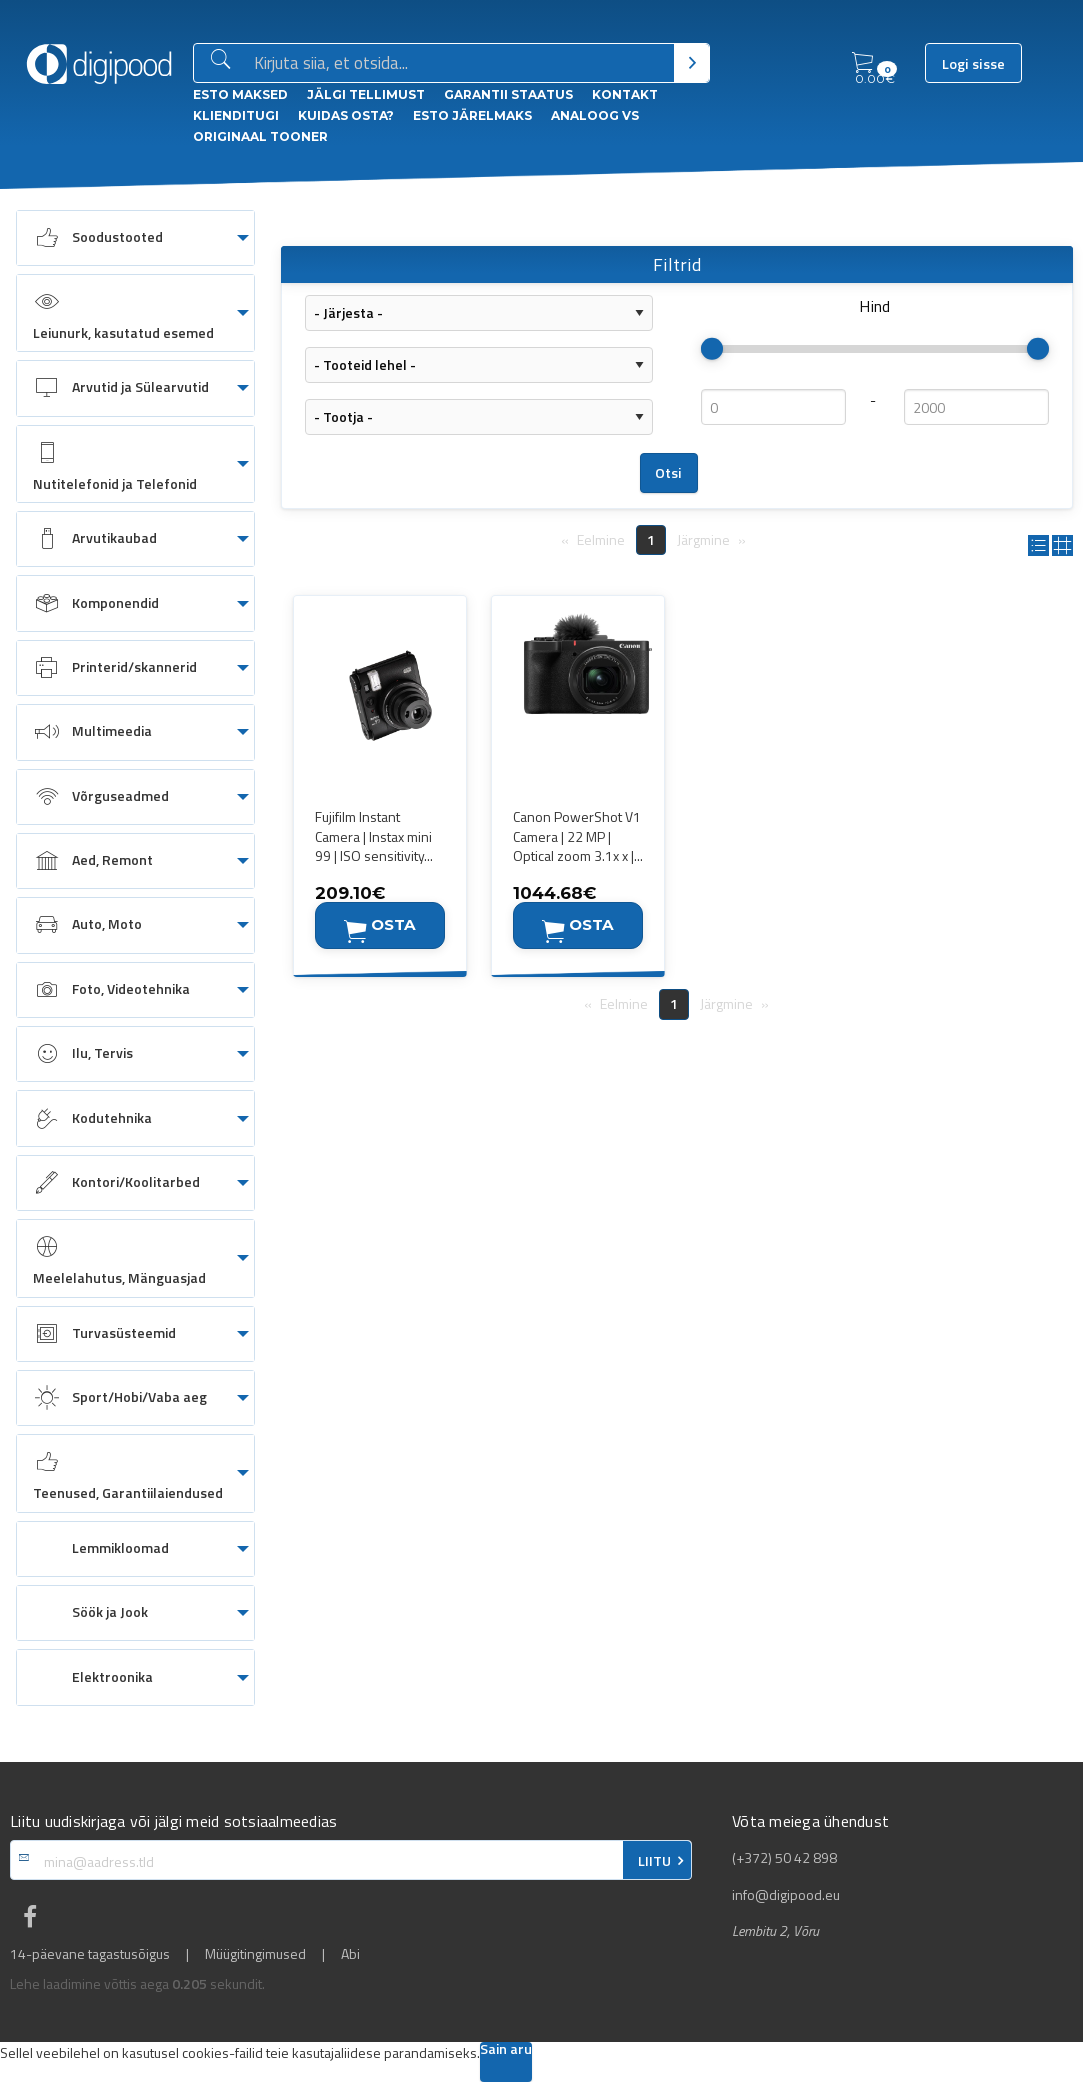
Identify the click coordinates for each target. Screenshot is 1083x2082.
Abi (350, 1954)
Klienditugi (236, 115)
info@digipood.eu (786, 1895)
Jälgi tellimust (366, 94)
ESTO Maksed (240, 94)
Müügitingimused (255, 1954)
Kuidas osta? (346, 115)
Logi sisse (973, 64)
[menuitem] (135, 238)
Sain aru (506, 2050)
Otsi (668, 473)
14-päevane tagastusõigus (90, 1954)
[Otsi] (691, 63)
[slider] (712, 349)
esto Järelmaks (472, 115)
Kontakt (625, 94)
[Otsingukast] (460, 64)
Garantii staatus (508, 94)
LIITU (654, 1861)
